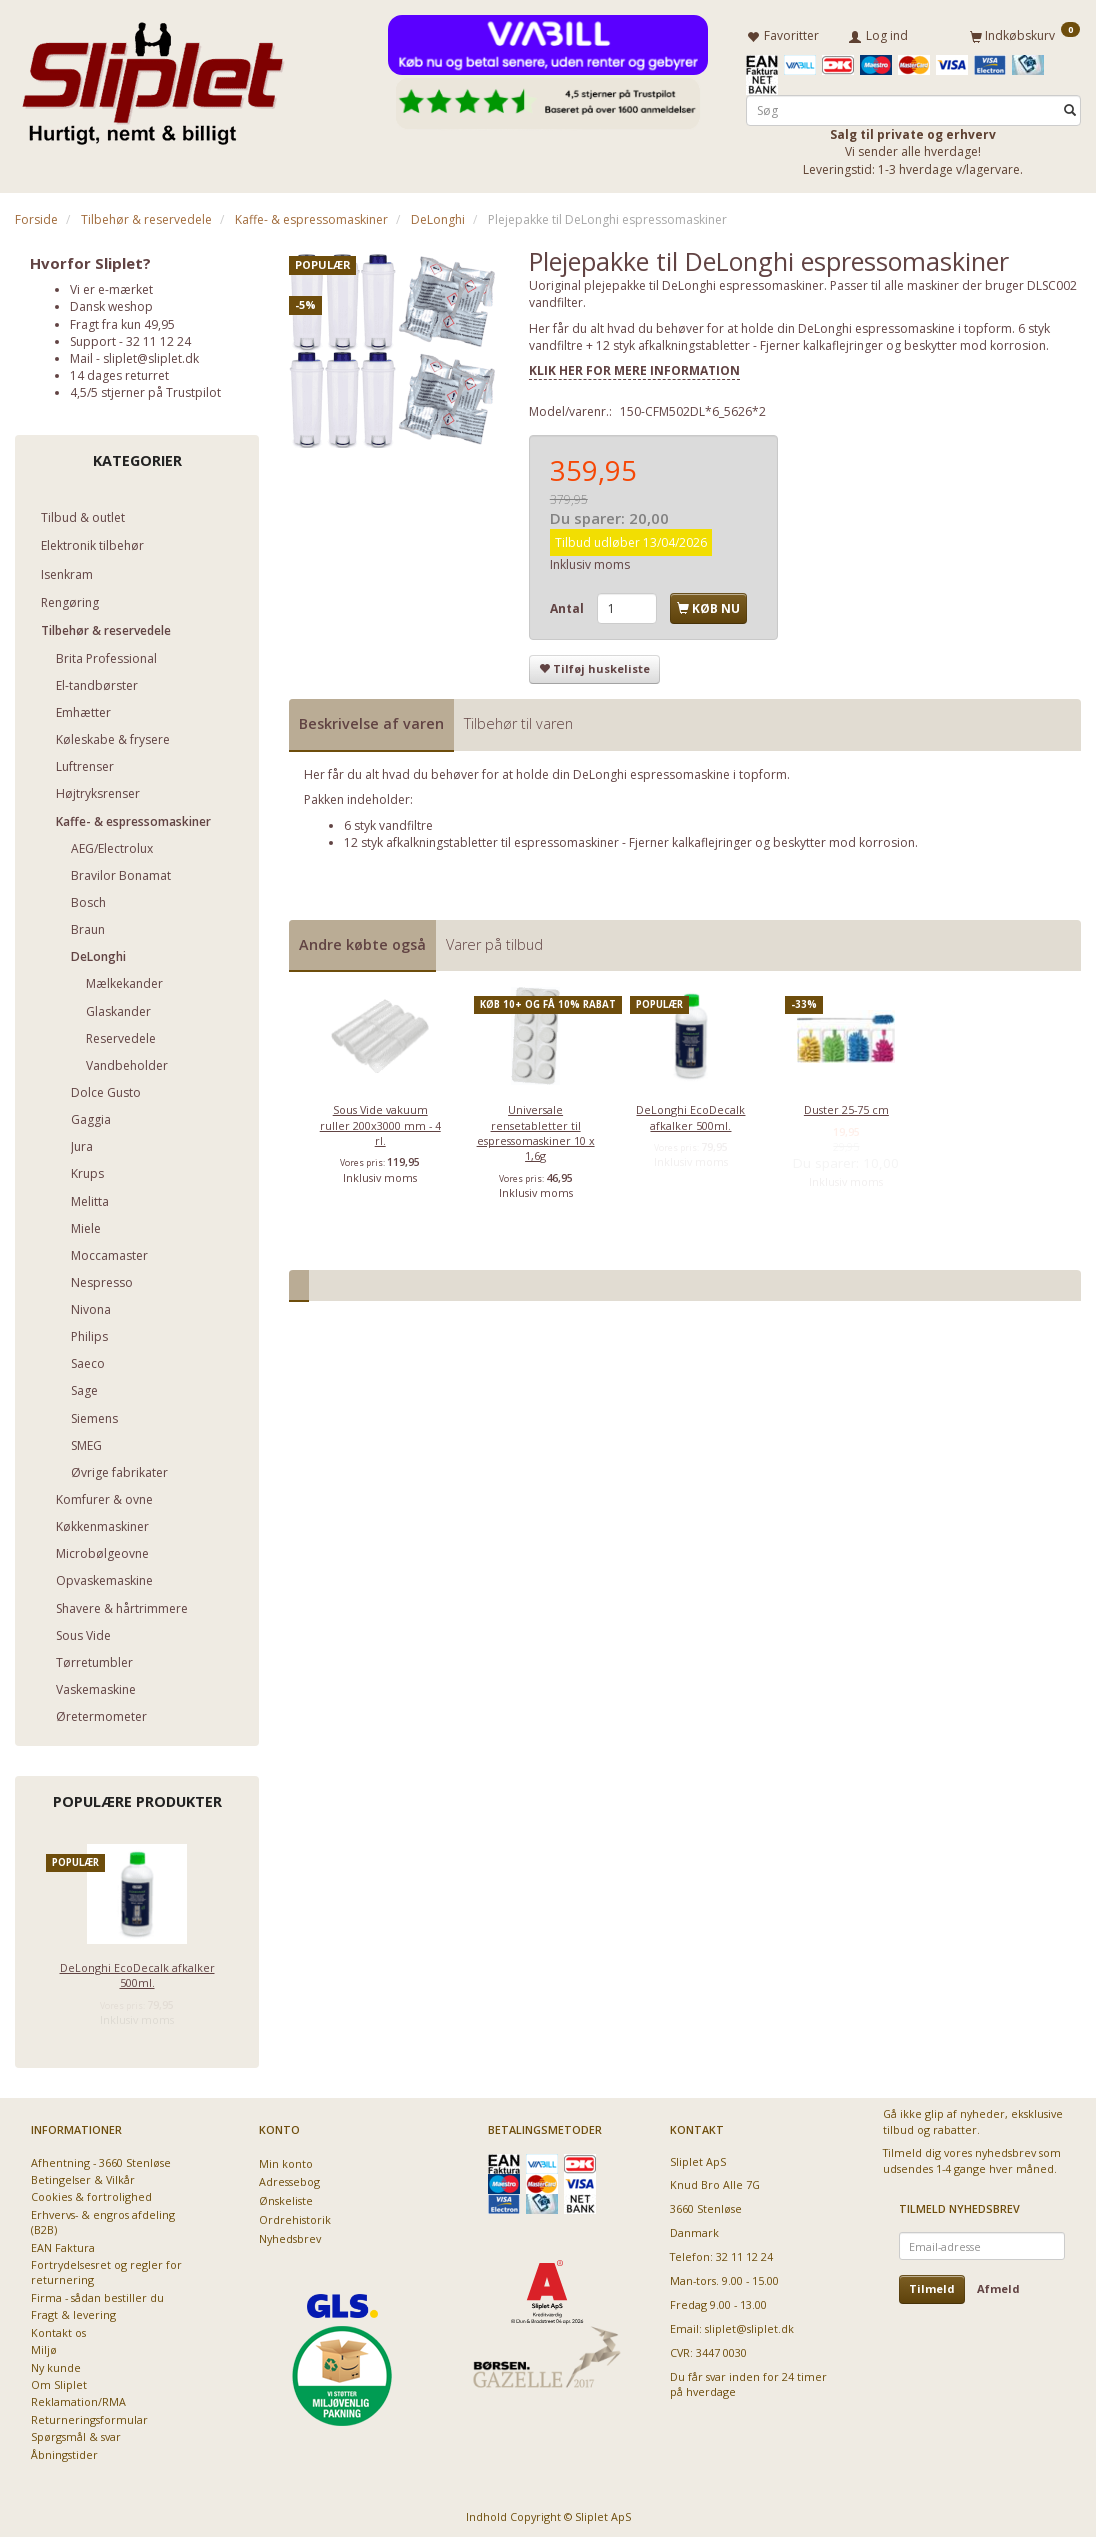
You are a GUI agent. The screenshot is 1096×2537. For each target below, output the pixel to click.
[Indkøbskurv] (1025, 33)
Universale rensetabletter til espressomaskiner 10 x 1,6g (536, 1128)
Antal (568, 604)
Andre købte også (362, 940)
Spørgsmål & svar (76, 2432)
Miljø (44, 2345)
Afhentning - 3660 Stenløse (101, 2158)
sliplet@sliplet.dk (151, 354)
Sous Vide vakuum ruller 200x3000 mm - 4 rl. (380, 1121)
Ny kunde (56, 2363)
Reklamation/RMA (78, 2397)
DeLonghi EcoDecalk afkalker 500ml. (137, 1971)
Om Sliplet (59, 2380)
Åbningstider (64, 2450)
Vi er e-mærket (111, 285)
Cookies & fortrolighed (91, 2192)
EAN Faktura (63, 2243)
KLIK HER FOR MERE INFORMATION (634, 366)
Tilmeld (932, 2284)
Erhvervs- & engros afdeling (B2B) (103, 2218)
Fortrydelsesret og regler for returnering (106, 2268)
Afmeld (998, 2284)
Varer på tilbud (494, 940)
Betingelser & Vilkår (83, 2175)
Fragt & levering (73, 2310)
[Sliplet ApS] (152, 77)
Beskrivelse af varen (371, 719)
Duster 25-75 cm (846, 1105)
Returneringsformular (89, 2415)
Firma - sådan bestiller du (97, 2293)
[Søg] (1070, 106)
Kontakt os (58, 2328)
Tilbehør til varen (518, 719)
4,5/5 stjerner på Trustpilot (145, 388)
